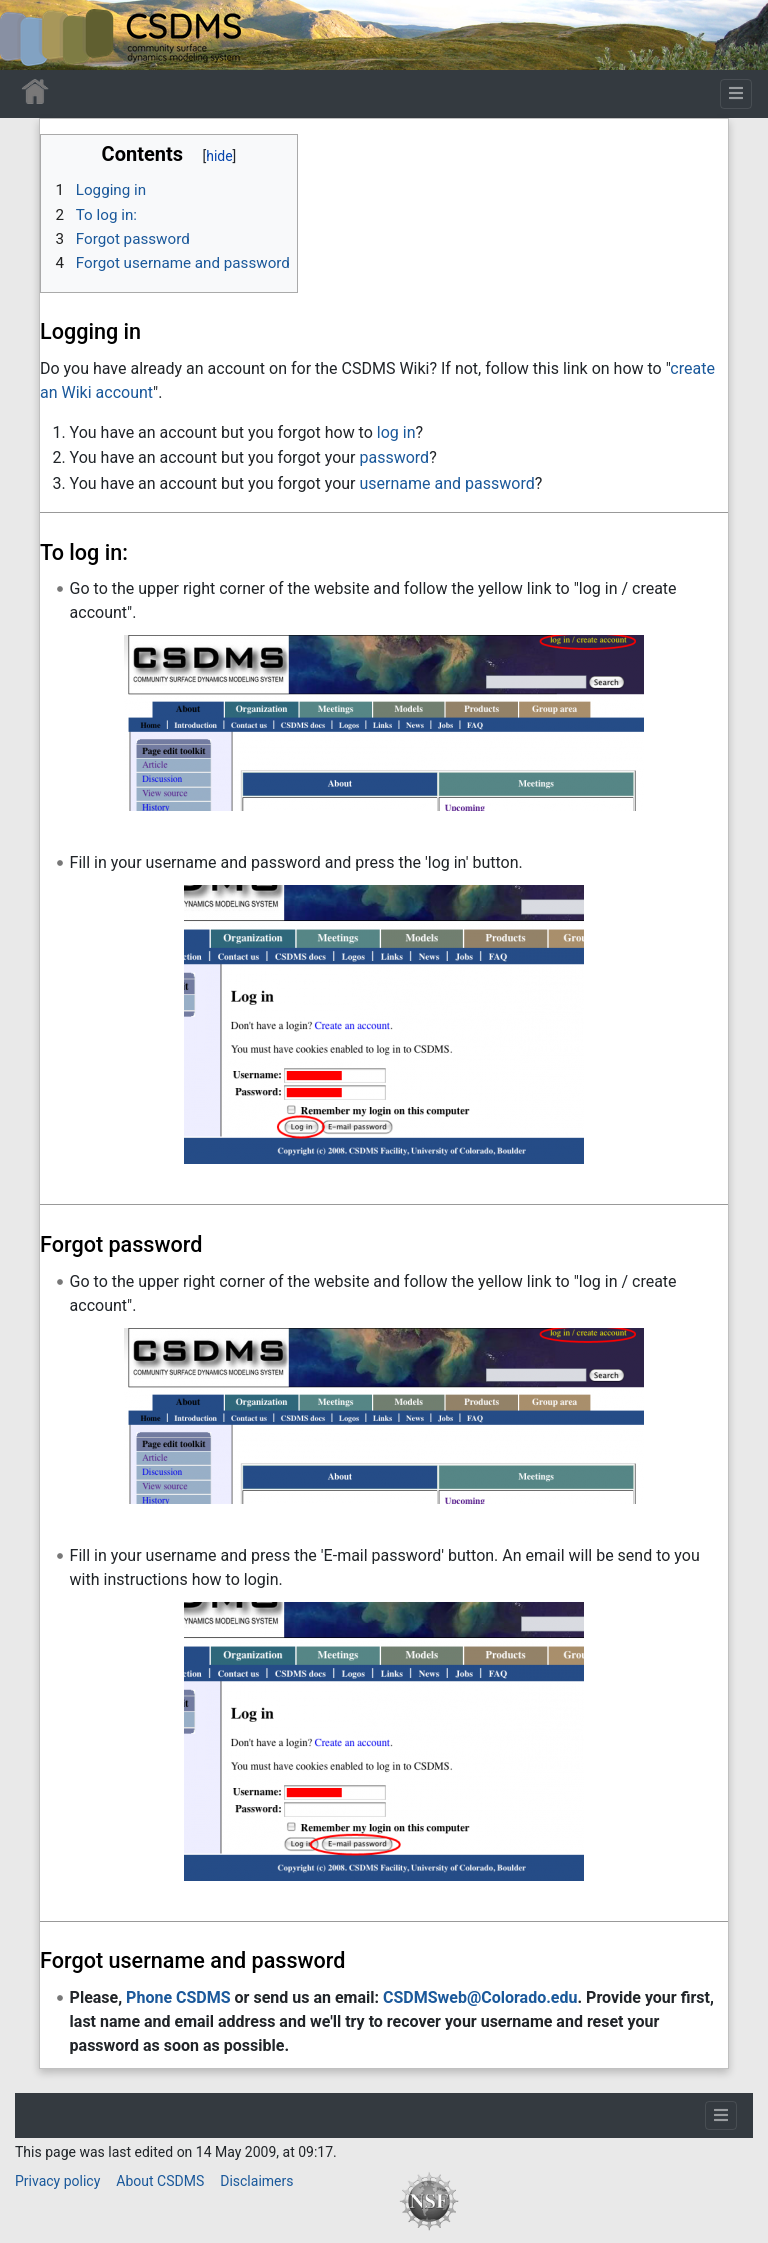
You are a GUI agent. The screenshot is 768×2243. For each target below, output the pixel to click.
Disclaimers (256, 2181)
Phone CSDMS (178, 1997)
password (394, 457)
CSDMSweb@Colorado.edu (480, 1997)
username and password (446, 483)
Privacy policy (57, 2181)
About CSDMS (160, 2181)
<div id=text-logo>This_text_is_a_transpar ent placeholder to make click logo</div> (32, 35)
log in (396, 432)
